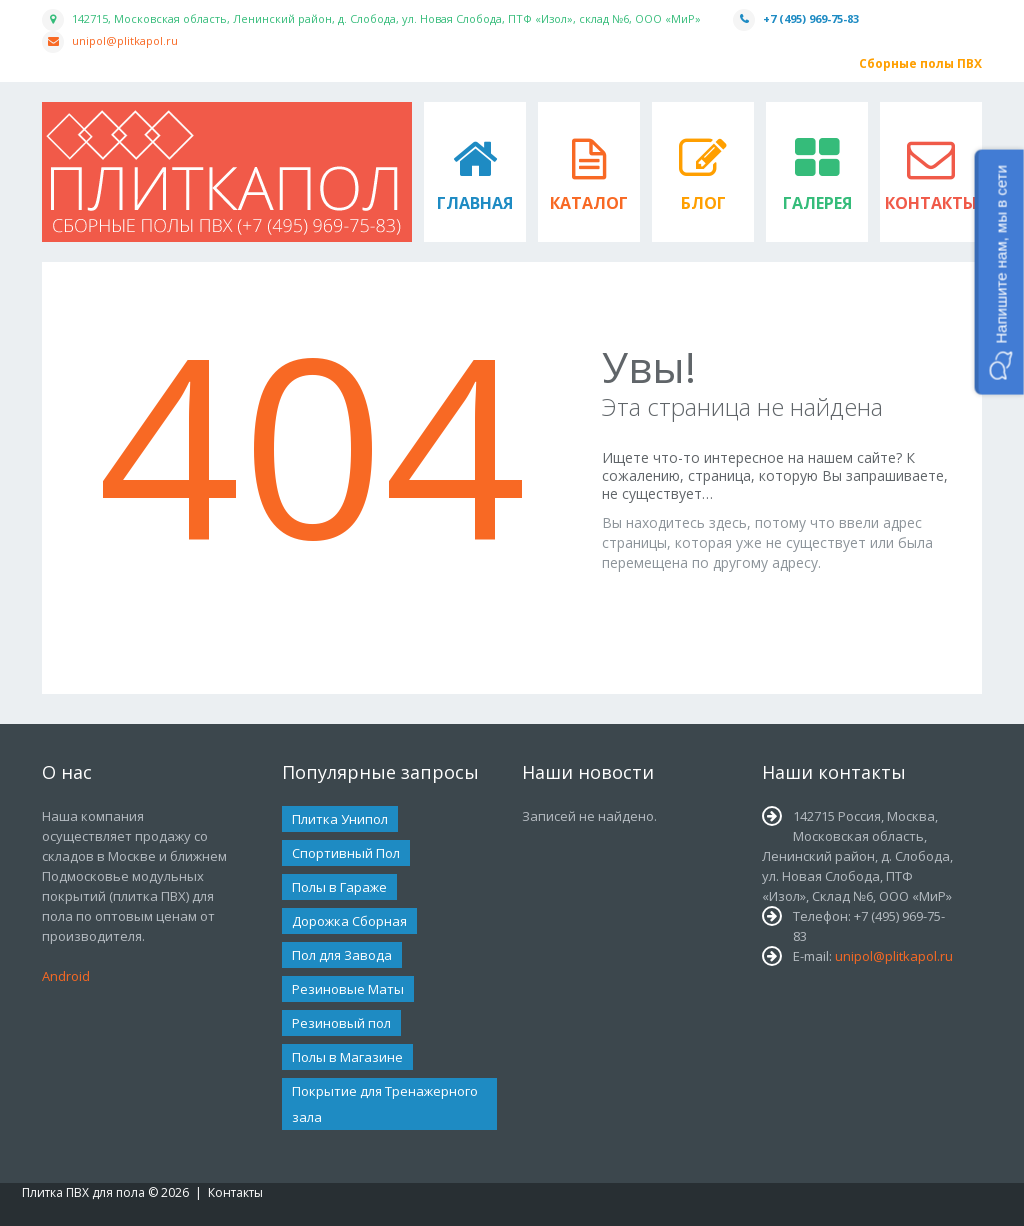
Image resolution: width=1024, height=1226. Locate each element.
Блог (703, 203)
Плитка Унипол (340, 819)
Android (66, 976)
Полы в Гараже (339, 887)
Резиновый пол (341, 1023)
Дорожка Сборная (349, 921)
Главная (475, 203)
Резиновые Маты (348, 989)
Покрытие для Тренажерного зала (385, 1104)
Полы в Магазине (347, 1057)
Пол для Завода (342, 955)
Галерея (817, 203)
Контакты (931, 203)
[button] (999, 272)
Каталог (589, 203)
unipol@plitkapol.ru (125, 40)
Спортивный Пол (346, 853)
